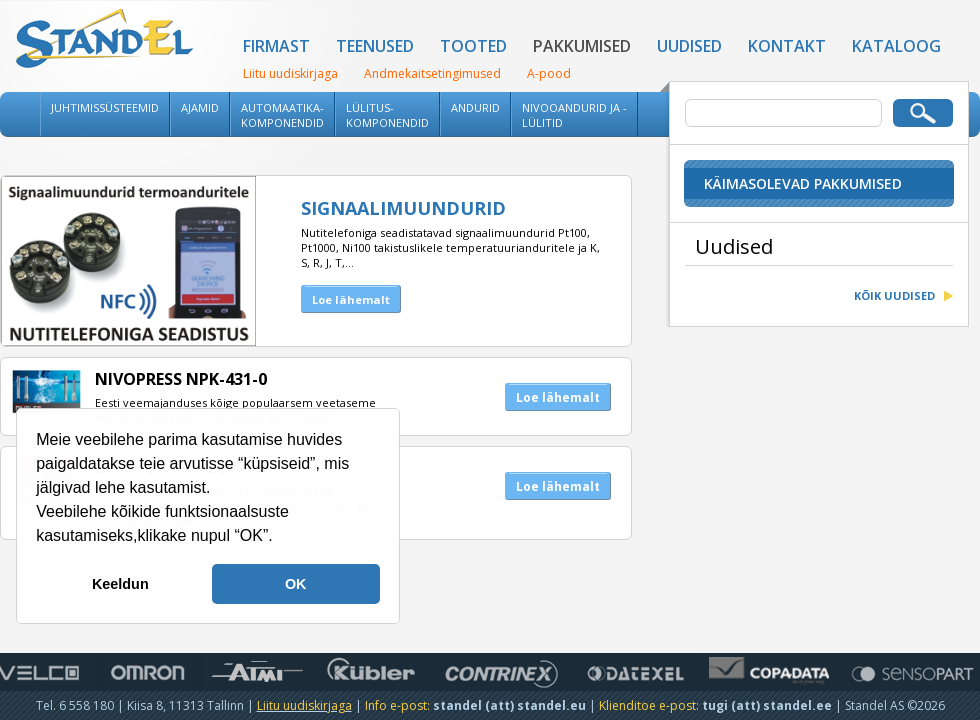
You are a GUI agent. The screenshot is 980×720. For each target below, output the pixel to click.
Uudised (689, 46)
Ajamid (200, 107)
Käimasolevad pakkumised (803, 183)
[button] (280, 538)
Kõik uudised (894, 295)
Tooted (473, 46)
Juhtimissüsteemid (105, 107)
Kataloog (896, 46)
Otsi (923, 113)
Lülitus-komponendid (387, 115)
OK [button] (296, 584)
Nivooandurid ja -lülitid (574, 115)
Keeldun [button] (120, 584)
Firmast (276, 46)
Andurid (475, 107)
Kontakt (787, 46)
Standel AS (105, 40)
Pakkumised (582, 46)
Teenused (375, 46)
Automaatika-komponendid (282, 115)
